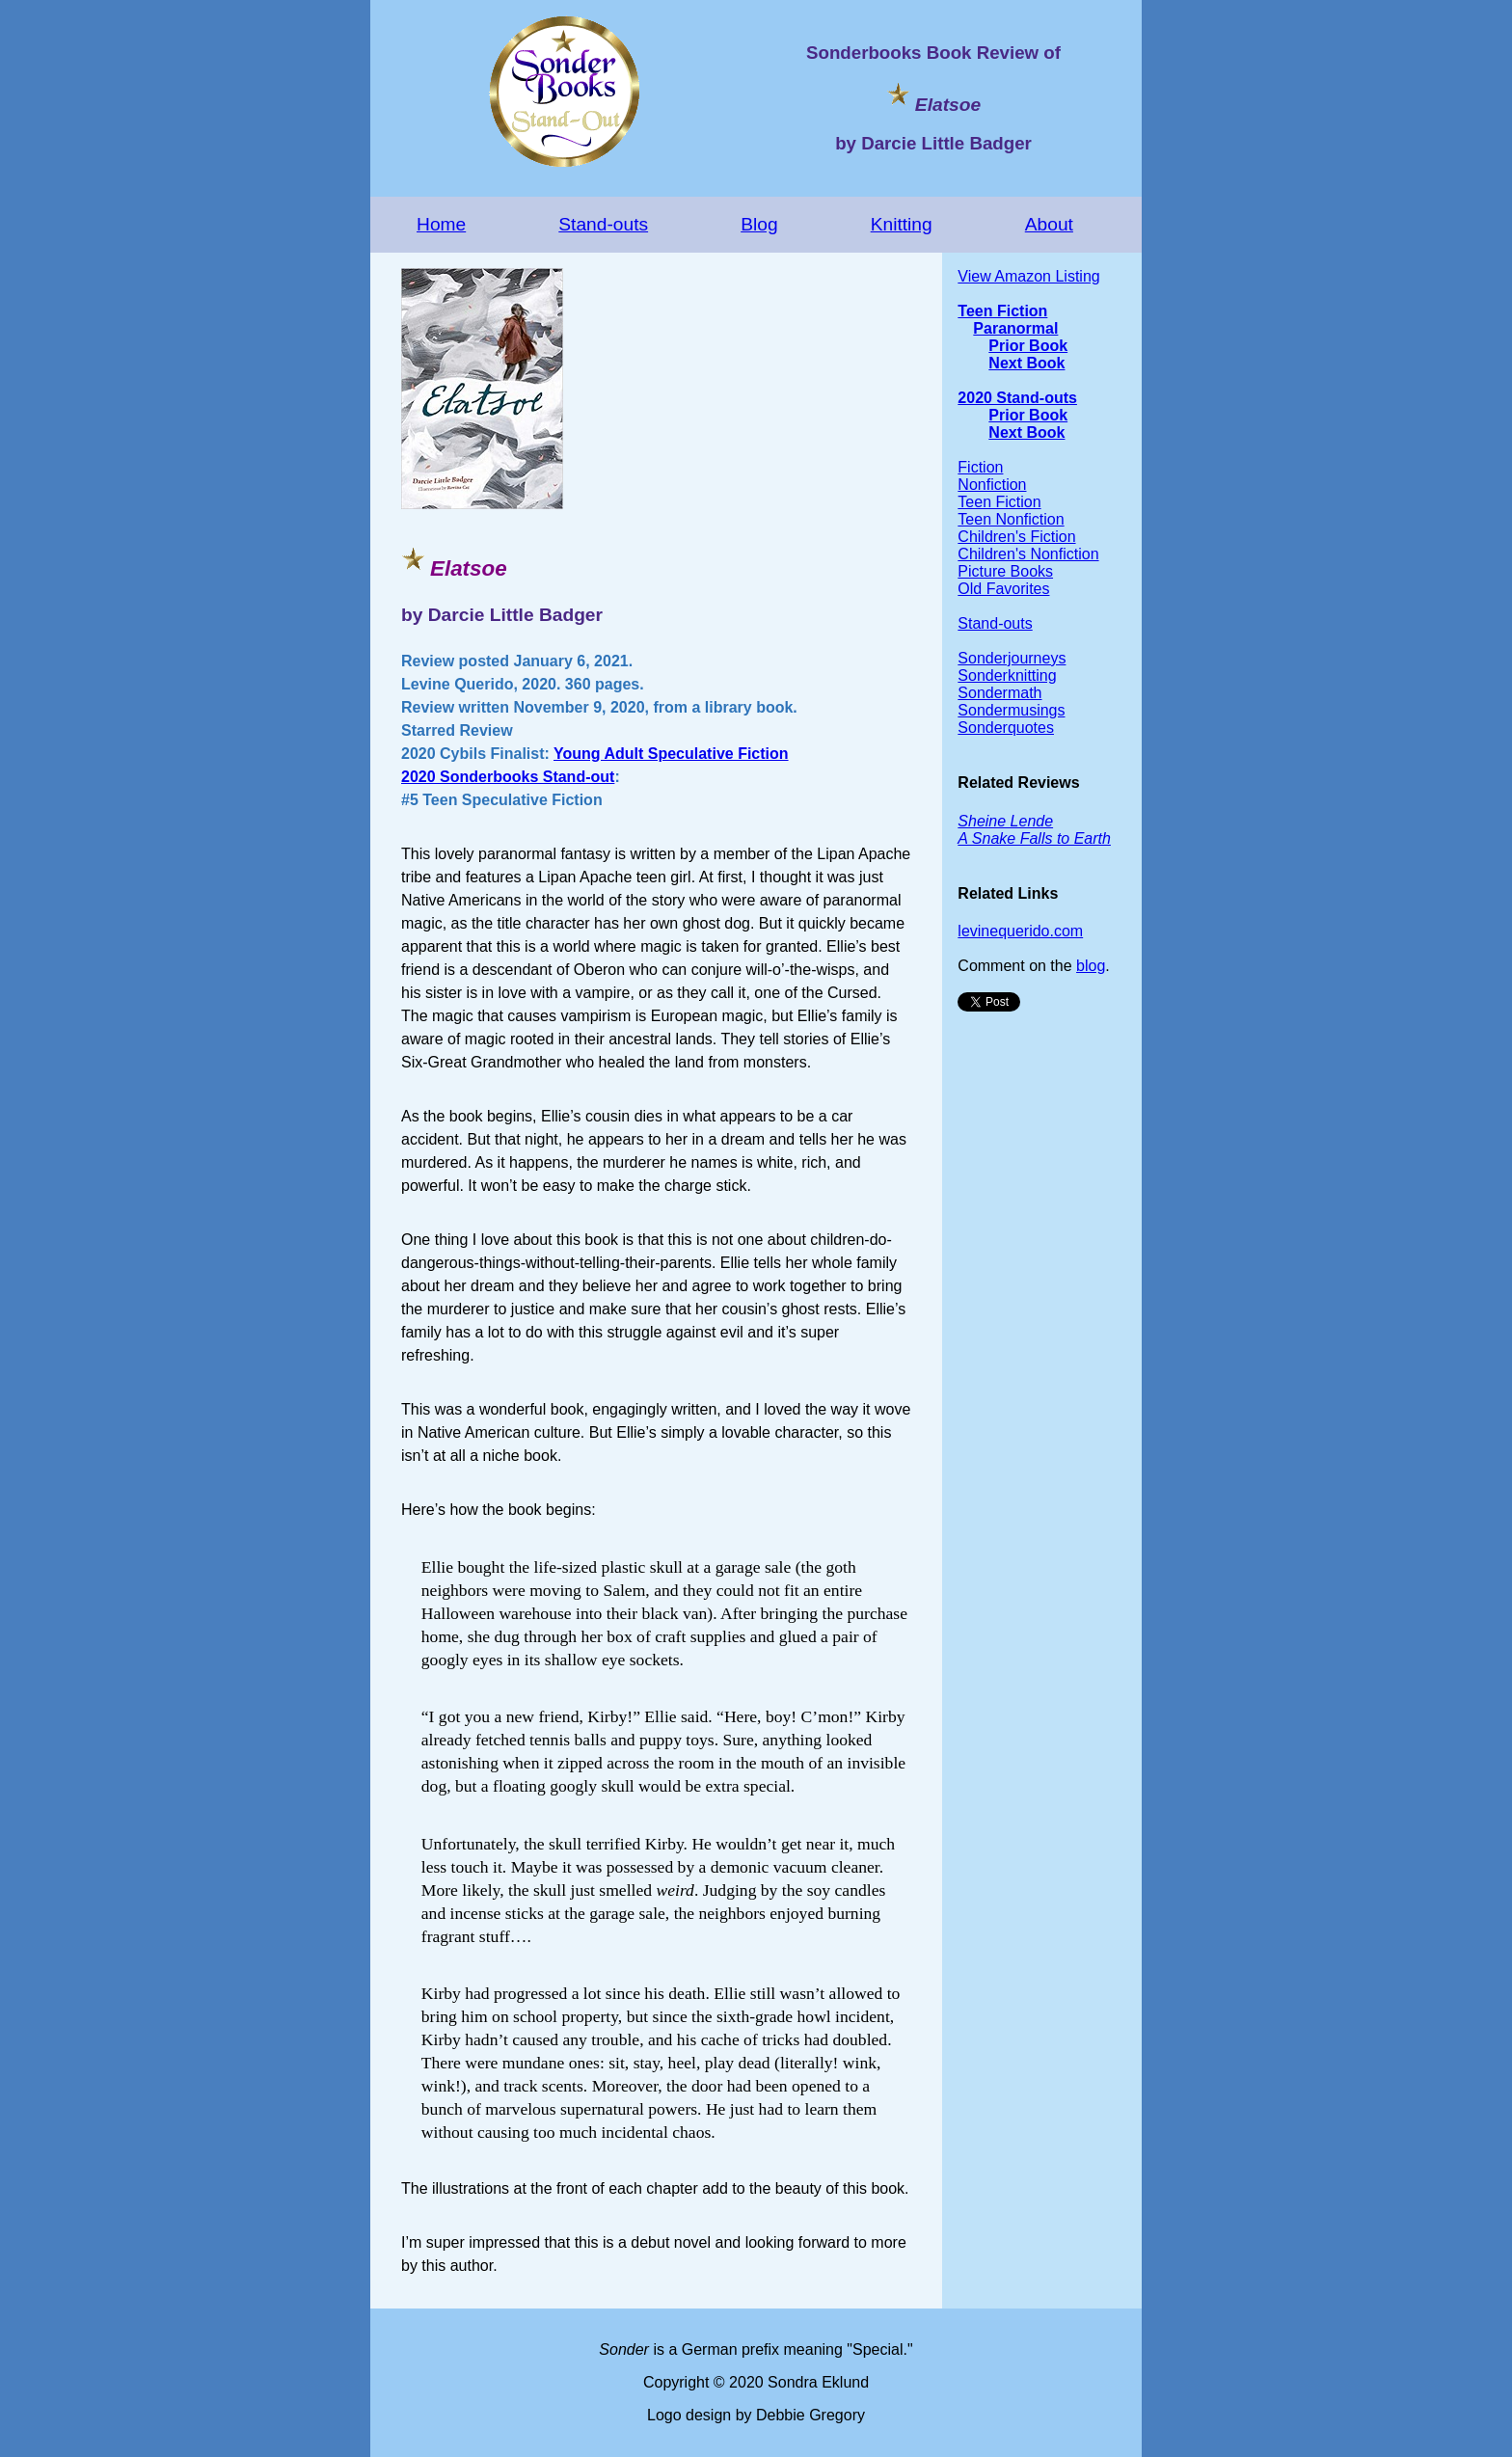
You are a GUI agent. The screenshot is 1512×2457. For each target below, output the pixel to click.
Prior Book (1027, 346)
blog (1090, 966)
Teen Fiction (1002, 311)
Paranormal (1015, 328)
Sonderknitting (1007, 675)
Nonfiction (992, 484)
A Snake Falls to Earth (1034, 838)
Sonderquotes (1006, 727)
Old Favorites (1003, 588)
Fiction (980, 467)
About (1049, 224)
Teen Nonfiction (1011, 519)
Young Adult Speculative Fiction (671, 753)
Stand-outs (603, 224)
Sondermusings (1011, 710)
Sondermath (999, 693)
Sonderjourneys (1012, 658)
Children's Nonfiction (1028, 554)
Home (441, 224)
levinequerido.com (1020, 931)
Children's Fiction (1016, 536)
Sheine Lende (1005, 821)
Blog (759, 224)
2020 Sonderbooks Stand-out (507, 777)
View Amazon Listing (1028, 276)
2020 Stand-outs (1017, 398)
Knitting (901, 224)
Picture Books (1005, 571)
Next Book (1026, 363)
